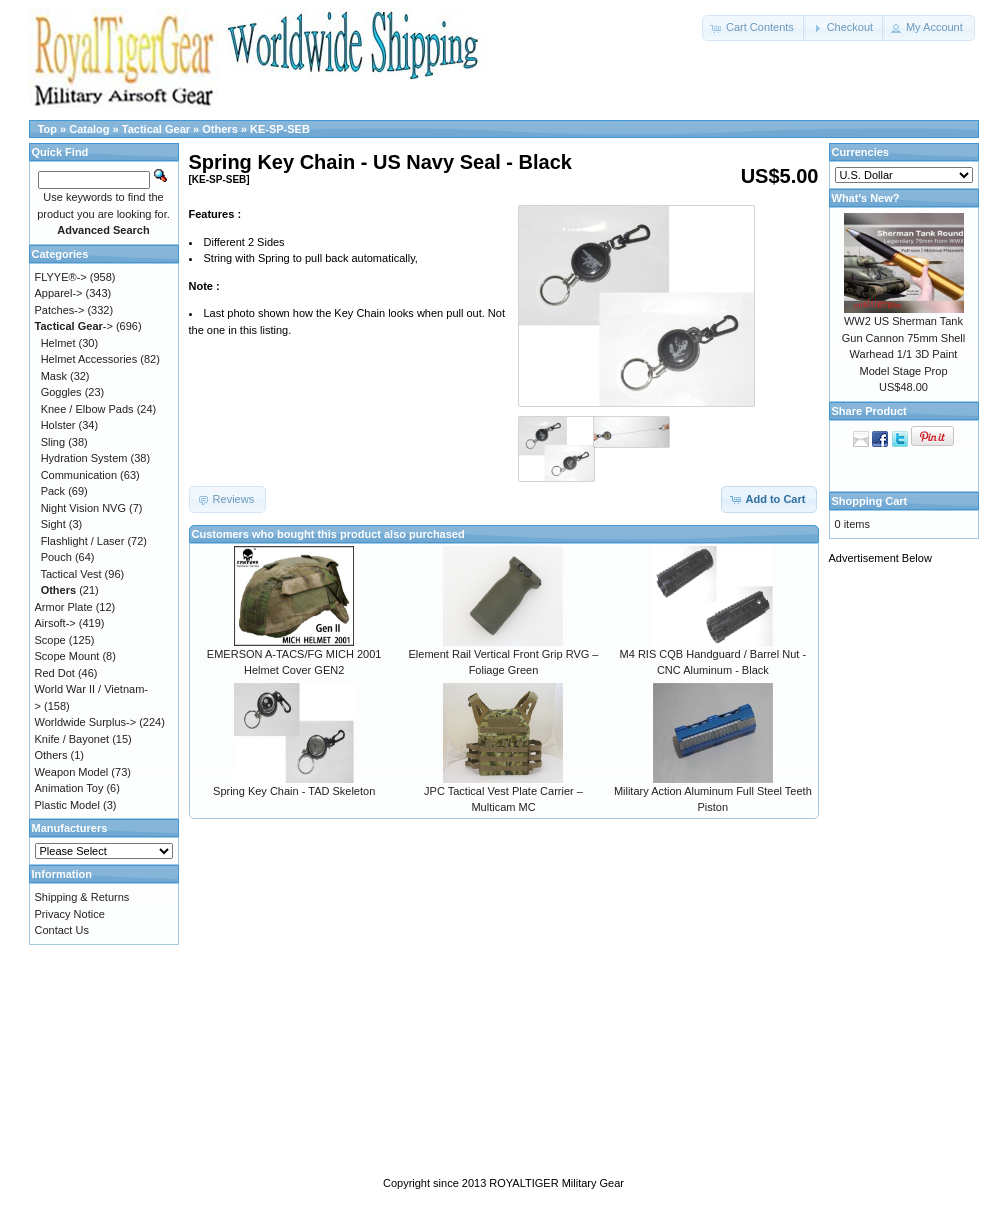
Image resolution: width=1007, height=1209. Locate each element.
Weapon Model (72, 772)
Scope (50, 640)
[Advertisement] (909, 877)
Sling (53, 442)
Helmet (58, 343)
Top (47, 129)
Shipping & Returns (82, 897)
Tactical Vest (70, 574)
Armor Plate (64, 607)
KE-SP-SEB (280, 129)
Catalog (89, 129)
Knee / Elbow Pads (87, 409)
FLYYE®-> (61, 277)
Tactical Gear (156, 129)
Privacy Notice (70, 914)
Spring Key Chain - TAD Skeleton (294, 791)
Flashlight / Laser (83, 541)
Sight (53, 524)
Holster (58, 425)
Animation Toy (69, 788)
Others (219, 129)
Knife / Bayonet (72, 739)
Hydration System (84, 458)
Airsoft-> (55, 623)
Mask (54, 376)
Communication (79, 475)
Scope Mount (67, 656)
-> (74, 326)
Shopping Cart (870, 501)
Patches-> (60, 310)
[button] (754, 28)
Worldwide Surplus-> (86, 722)
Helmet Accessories (89, 359)
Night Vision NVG (83, 508)
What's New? (866, 198)
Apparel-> (59, 293)
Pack (53, 491)
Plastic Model (67, 805)
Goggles (61, 392)
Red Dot (55, 673)
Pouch (56, 557)
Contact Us (62, 930)
